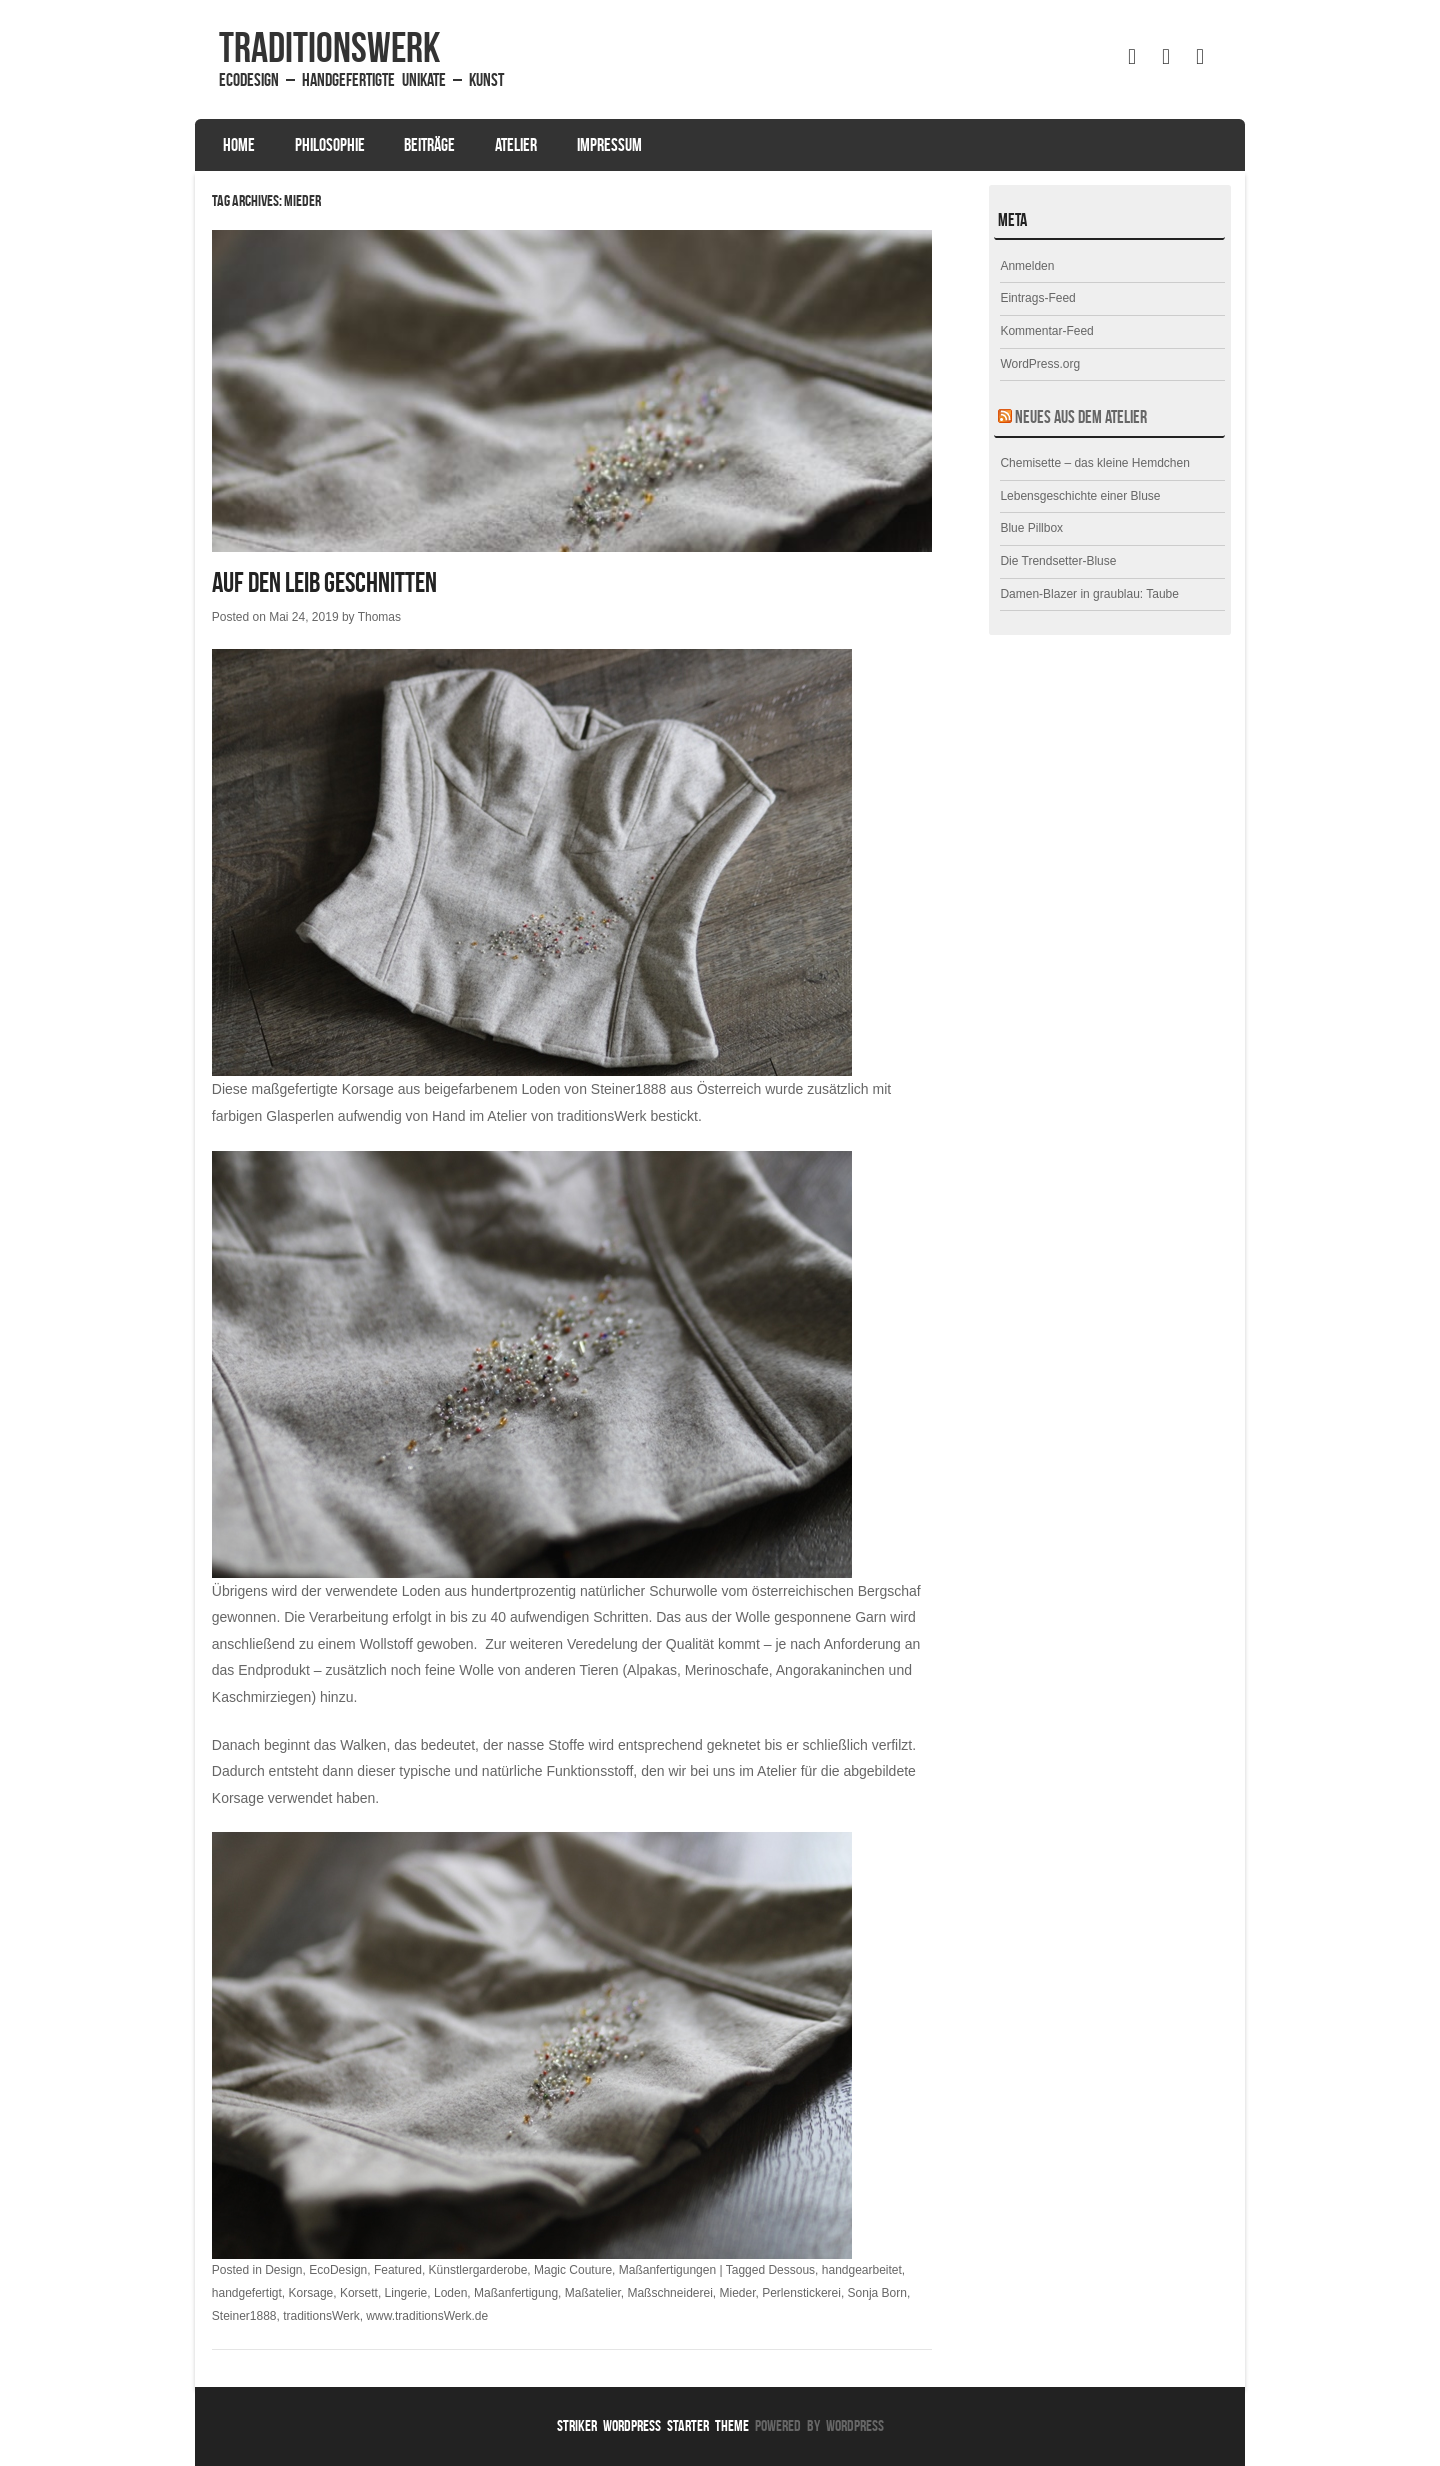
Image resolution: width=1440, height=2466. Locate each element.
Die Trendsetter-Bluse (1058, 561)
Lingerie (406, 2293)
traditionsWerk (329, 47)
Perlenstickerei (801, 2293)
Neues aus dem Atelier (1081, 417)
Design (283, 2270)
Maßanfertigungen (667, 2270)
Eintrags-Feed (1037, 298)
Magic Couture (573, 2270)
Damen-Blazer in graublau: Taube (1089, 594)
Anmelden (1027, 266)
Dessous (791, 2270)
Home (239, 145)
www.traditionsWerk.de (427, 2316)
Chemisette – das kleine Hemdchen (1094, 463)
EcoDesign (338, 2270)
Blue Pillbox (1031, 528)
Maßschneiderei (669, 2293)
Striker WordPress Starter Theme (653, 2425)
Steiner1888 (629, 1089)
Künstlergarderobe (478, 2270)
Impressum (609, 145)
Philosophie (330, 145)
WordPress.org (1040, 364)
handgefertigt (247, 2293)
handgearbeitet (862, 2270)
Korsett (359, 2293)
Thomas (379, 617)
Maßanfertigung (516, 2293)
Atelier (516, 145)
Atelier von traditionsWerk (566, 1116)
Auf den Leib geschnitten (324, 582)
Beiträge (429, 145)
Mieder (737, 2293)
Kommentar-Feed (1046, 331)
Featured (398, 2270)
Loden (450, 2293)
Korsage (311, 2293)
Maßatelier (593, 2293)
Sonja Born (877, 2293)
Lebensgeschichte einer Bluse (1080, 496)
